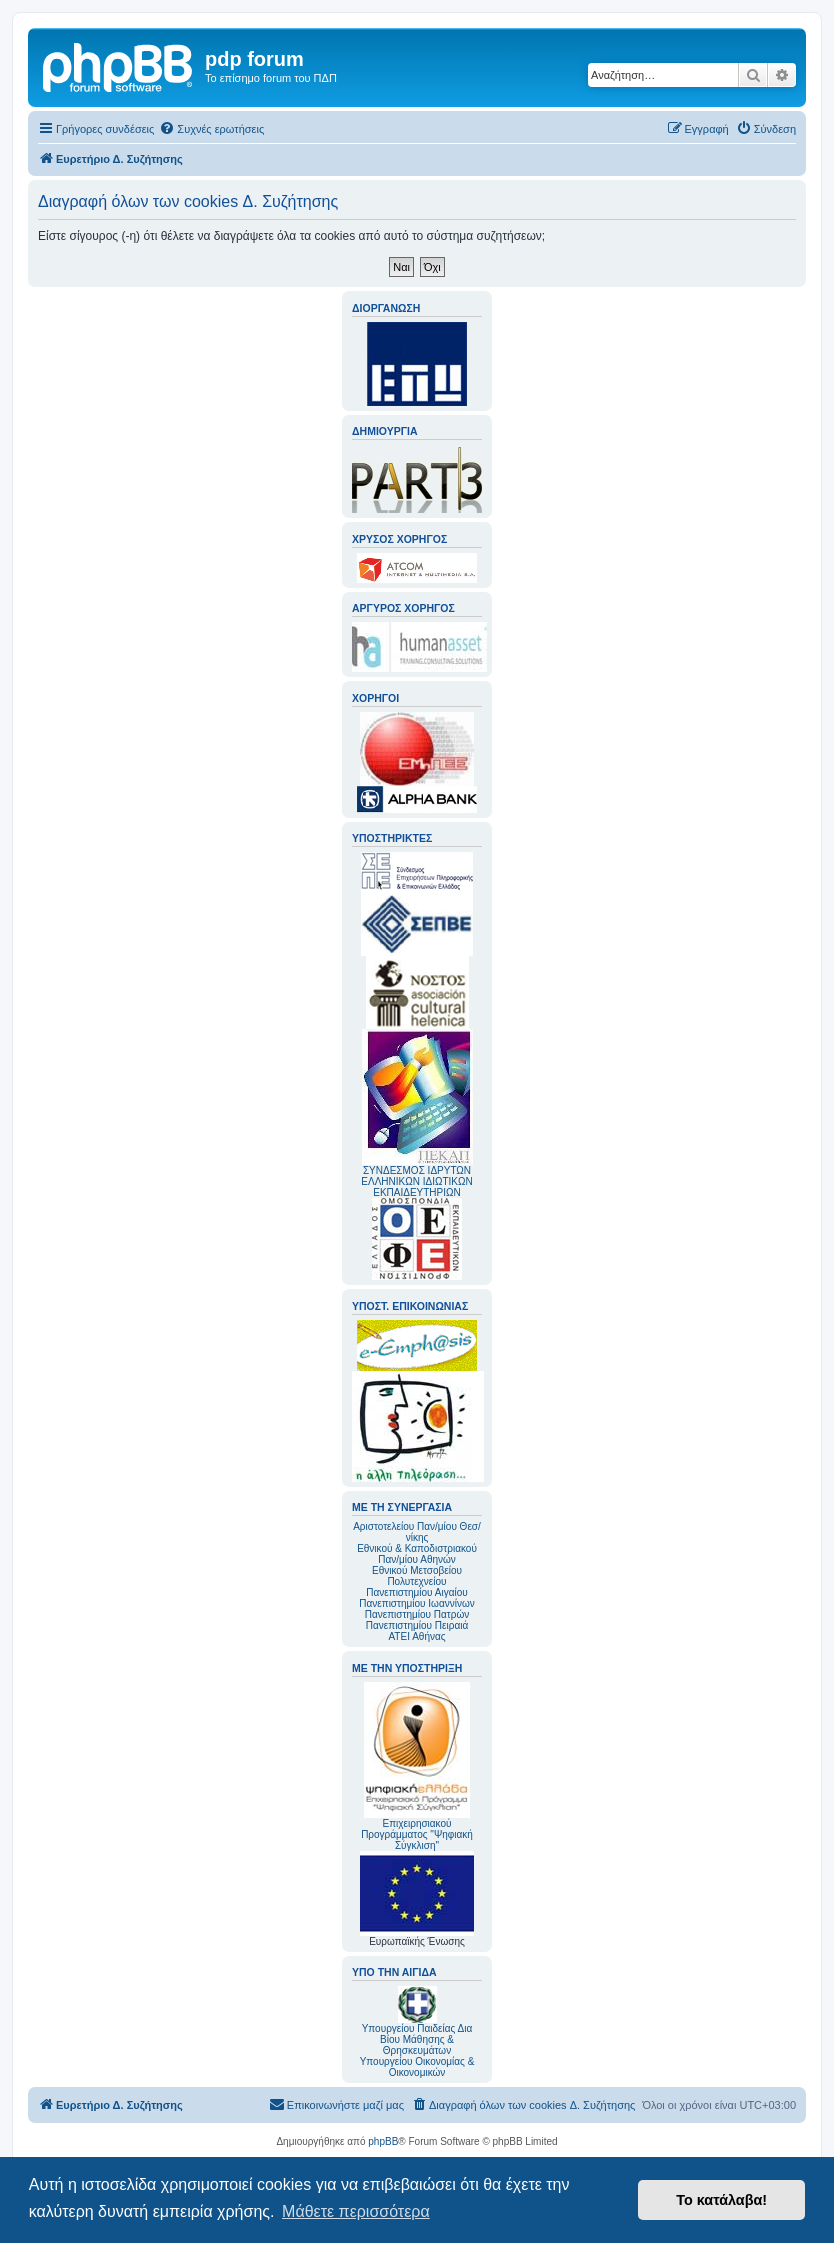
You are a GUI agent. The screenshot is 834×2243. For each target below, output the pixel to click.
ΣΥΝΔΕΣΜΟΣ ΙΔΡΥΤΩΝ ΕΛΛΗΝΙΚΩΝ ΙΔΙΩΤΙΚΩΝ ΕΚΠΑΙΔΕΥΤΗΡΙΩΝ (416, 1181)
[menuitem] (211, 129)
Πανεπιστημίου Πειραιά (417, 1625)
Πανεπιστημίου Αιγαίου (416, 1592)
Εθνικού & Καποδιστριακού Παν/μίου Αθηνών (417, 1554)
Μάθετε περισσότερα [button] (356, 2211)
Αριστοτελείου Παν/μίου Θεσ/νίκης (417, 1532)
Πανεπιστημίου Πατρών (417, 1614)
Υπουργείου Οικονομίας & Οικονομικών (417, 2067)
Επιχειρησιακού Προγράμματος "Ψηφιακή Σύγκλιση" (417, 1766)
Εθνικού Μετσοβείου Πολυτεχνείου (417, 1576)
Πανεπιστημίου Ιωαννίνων (416, 1603)
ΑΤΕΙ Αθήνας (416, 1636)
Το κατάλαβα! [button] (721, 2200)
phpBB (383, 2141)
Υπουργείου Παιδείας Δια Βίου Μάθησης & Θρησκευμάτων (417, 2039)
